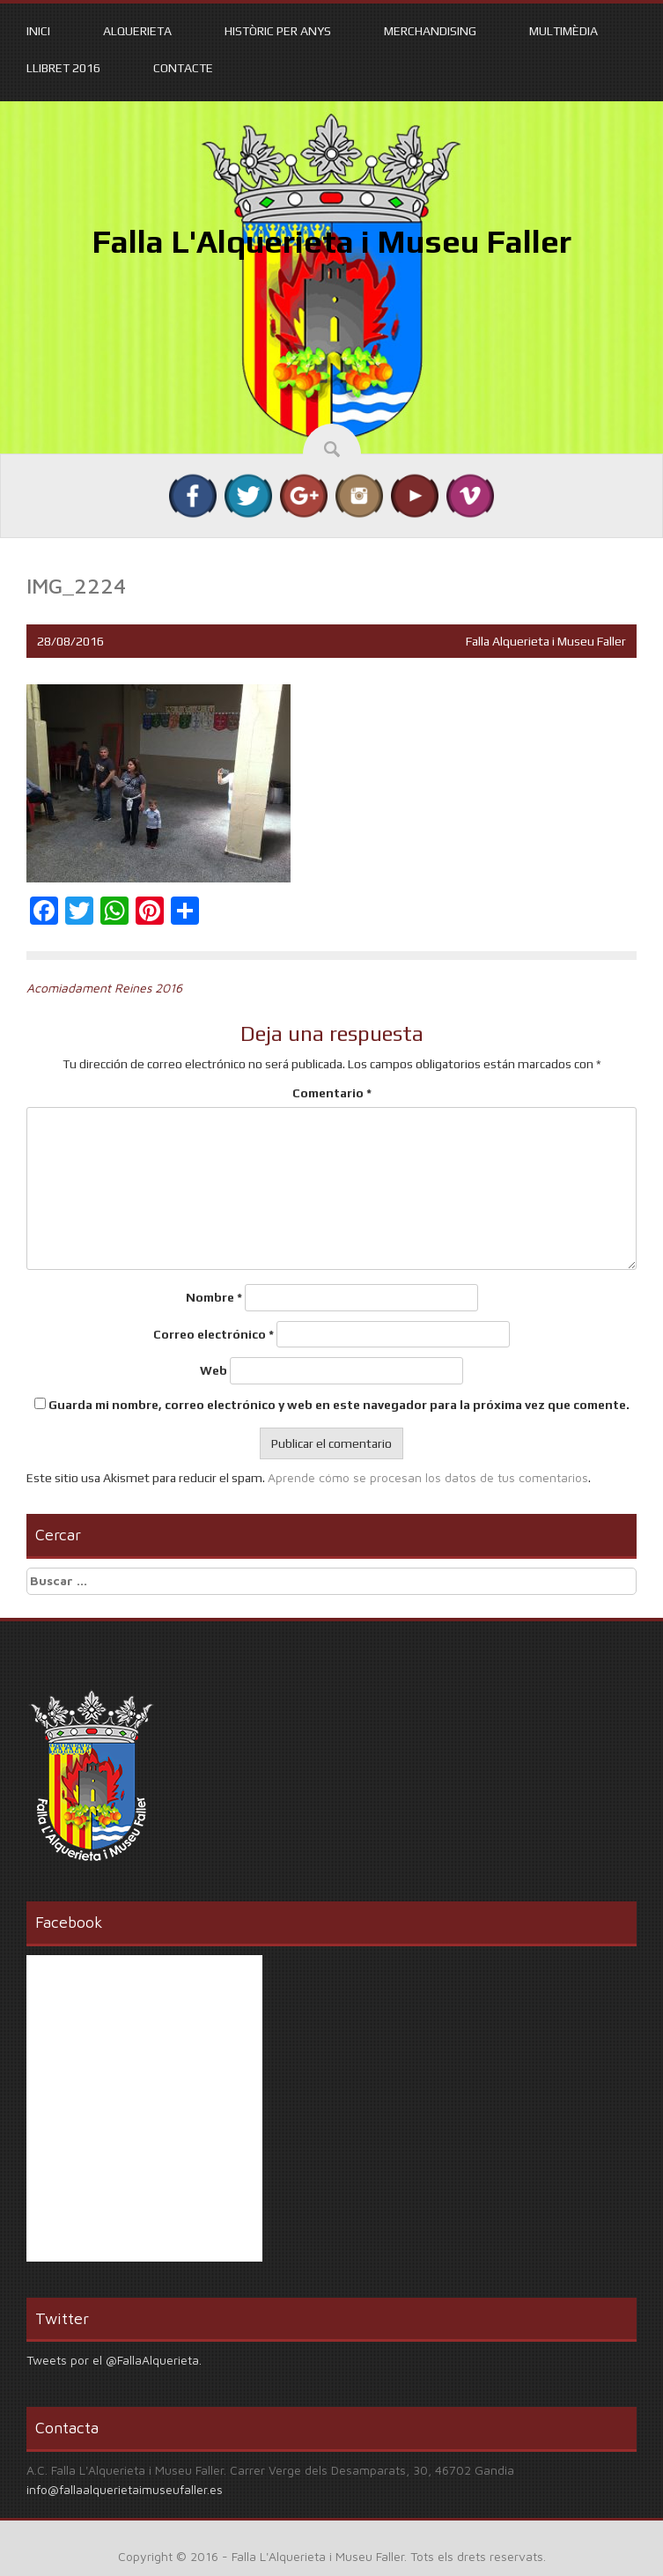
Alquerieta (137, 31)
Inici (38, 31)
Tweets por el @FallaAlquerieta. (114, 2359)
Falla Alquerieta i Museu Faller (546, 641)
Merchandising (430, 31)
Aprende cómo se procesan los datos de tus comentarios (428, 1477)
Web (213, 1370)
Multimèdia (563, 31)
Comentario (332, 1093)
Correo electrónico (213, 1334)
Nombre (214, 1297)
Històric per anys (278, 31)
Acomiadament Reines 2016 (104, 987)
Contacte (183, 68)
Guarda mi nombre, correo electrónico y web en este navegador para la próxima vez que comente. (339, 1405)
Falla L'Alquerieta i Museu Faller (331, 241)
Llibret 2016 (63, 68)
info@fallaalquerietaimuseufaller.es (124, 2489)
